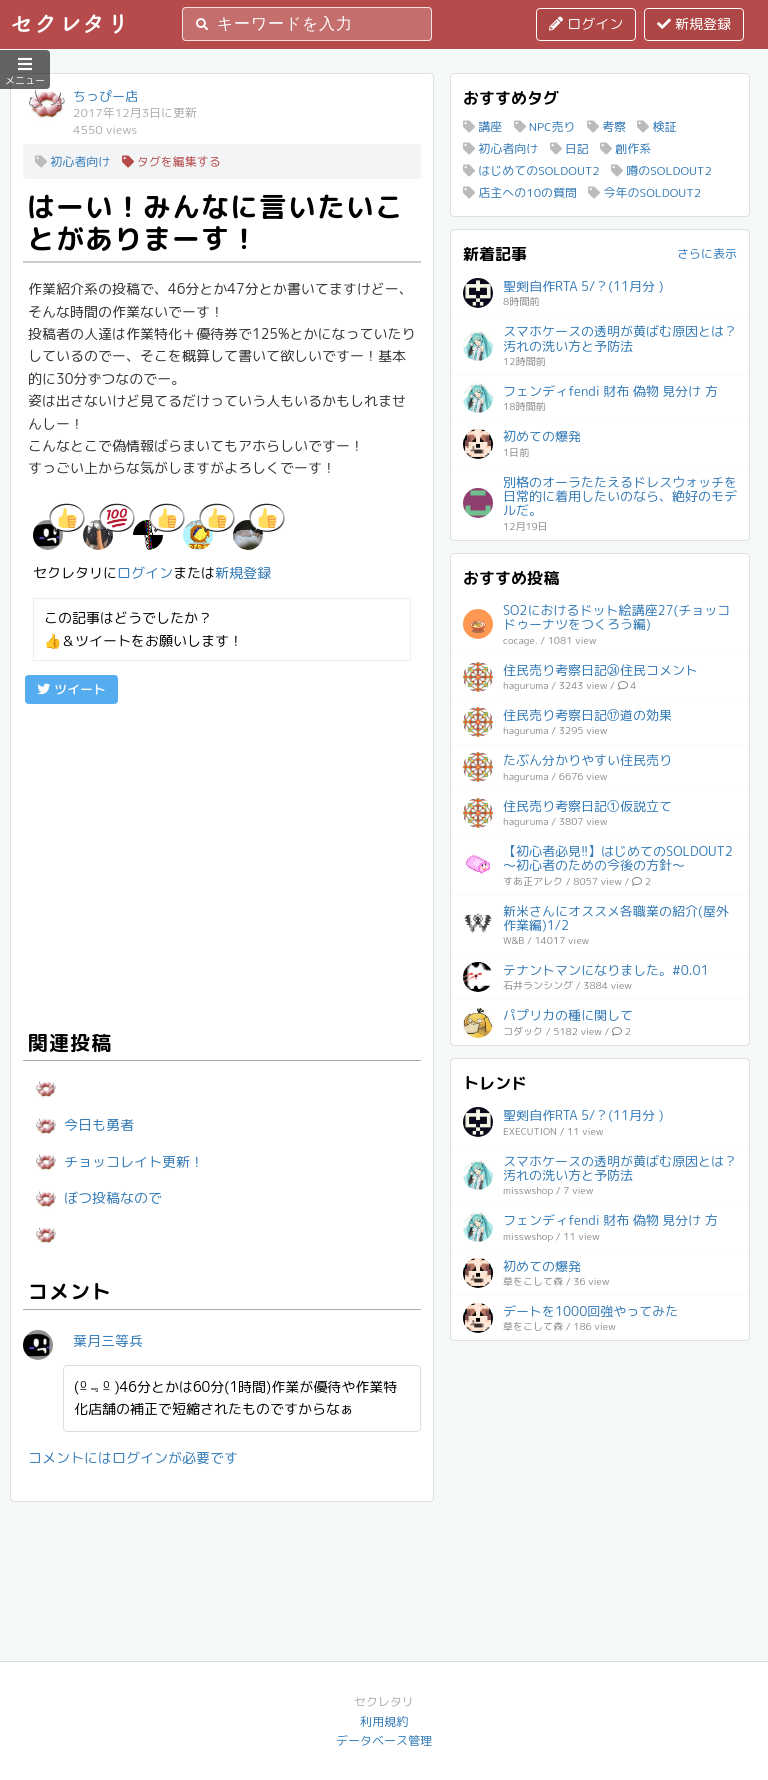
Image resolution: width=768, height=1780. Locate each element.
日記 (569, 148)
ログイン (586, 23)
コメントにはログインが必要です (133, 1457)
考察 (606, 126)
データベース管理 (384, 1740)
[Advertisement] (222, 864)
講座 (482, 126)
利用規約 (384, 1721)
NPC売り (545, 126)
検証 (656, 126)
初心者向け (72, 161)
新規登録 (694, 23)
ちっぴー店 (105, 96)
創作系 (625, 148)
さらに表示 (707, 253)
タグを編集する (171, 161)
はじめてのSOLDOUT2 (531, 170)
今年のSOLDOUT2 (644, 192)
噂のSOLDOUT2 (661, 170)
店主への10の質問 (520, 192)
